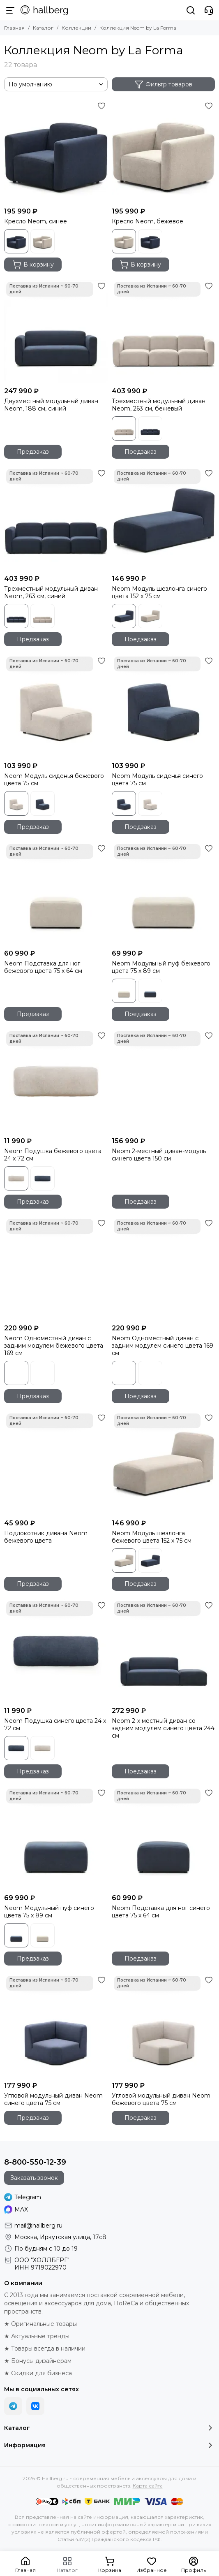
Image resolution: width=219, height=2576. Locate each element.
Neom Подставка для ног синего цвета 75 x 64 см (161, 1911)
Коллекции (76, 28)
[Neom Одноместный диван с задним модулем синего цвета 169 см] (163, 1268)
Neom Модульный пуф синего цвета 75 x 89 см (49, 1911)
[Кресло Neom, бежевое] (163, 151)
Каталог (43, 28)
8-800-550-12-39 (35, 2162)
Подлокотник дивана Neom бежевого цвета (46, 1536)
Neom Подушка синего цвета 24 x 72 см (55, 1724)
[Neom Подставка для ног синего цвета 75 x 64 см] (163, 1838)
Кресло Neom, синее (35, 221)
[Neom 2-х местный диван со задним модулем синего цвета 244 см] (163, 1651)
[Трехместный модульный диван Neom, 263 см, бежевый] (163, 331)
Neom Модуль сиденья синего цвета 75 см (157, 779)
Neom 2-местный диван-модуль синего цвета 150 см (159, 1154)
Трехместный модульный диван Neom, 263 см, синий (51, 592)
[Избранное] (101, 106)
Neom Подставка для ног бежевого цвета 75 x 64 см (43, 967)
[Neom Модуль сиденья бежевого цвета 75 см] (56, 706)
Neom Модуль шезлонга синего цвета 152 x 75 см (159, 592)
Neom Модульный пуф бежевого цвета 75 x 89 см (161, 967)
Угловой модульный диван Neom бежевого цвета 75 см (161, 2099)
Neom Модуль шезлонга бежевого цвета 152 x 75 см (151, 1536)
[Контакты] (209, 10)
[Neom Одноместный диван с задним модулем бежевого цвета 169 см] (56, 1268)
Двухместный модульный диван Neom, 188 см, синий (51, 404)
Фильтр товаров (163, 84)
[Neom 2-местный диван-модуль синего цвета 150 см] (163, 1081)
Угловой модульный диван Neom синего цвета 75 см (53, 2099)
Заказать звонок (34, 2177)
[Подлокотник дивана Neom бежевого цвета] (56, 1463)
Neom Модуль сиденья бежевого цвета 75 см (54, 779)
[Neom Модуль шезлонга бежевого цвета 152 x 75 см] (163, 1463)
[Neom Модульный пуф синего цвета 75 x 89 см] (56, 1838)
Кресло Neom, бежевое (147, 221)
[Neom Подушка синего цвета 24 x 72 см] (56, 1651)
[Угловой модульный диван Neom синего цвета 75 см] (56, 2025)
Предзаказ (33, 451)
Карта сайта (148, 2486)
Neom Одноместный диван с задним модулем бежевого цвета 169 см (53, 1345)
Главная (14, 28)
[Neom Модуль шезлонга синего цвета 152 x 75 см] (163, 519)
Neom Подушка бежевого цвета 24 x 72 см (52, 1154)
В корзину (33, 264)
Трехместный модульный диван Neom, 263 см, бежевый (158, 404)
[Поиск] (191, 10)
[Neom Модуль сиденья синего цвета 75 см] (163, 706)
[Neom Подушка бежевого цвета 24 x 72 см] (56, 1081)
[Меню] (10, 10)
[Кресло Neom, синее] (56, 151)
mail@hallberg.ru (38, 2225)
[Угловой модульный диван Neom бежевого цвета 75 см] (163, 2025)
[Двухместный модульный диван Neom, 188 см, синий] (56, 331)
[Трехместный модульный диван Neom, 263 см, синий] (56, 519)
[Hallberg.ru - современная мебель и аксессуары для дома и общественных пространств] (44, 10)
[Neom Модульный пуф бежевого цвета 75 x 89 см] (163, 894)
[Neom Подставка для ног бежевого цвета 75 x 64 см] (56, 894)
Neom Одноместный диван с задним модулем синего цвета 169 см (162, 1345)
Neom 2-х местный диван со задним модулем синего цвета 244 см (163, 1728)
